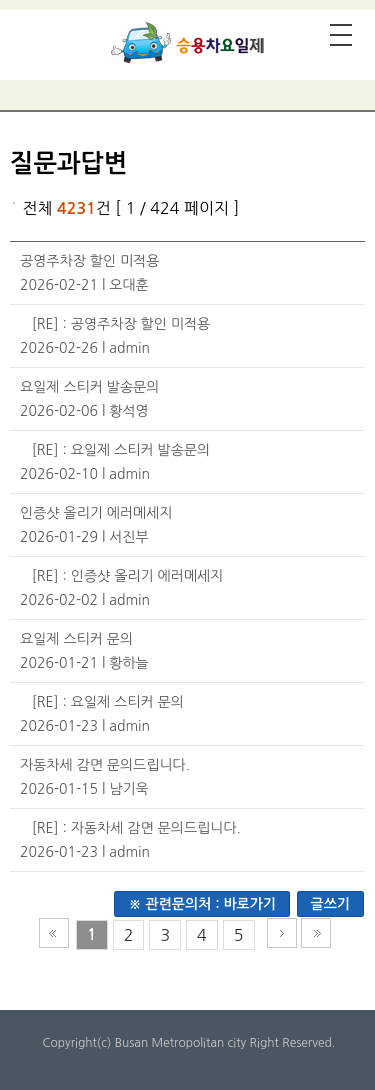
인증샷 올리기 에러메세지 (96, 513)
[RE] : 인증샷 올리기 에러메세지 (128, 576)
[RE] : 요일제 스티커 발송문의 (121, 450)
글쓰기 (330, 904)
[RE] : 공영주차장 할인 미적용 (121, 324)
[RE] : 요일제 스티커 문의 (108, 702)
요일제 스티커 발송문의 (89, 387)
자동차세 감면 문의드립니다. (105, 765)
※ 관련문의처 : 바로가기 (202, 904)
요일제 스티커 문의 (76, 639)
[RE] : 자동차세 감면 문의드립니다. (136, 828)
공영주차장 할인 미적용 (89, 261)
